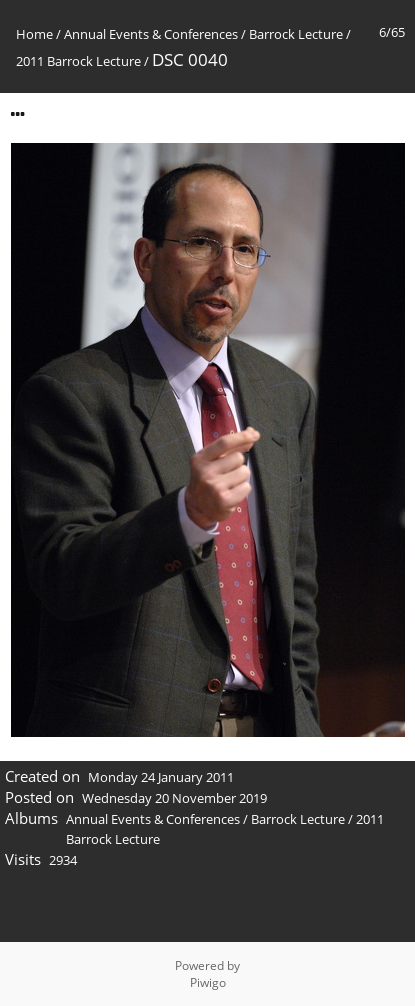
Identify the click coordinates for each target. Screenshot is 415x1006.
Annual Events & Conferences (151, 34)
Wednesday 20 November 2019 (174, 798)
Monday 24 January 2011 (161, 777)
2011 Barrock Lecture (78, 61)
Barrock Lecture (296, 34)
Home (34, 34)
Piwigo (208, 982)
